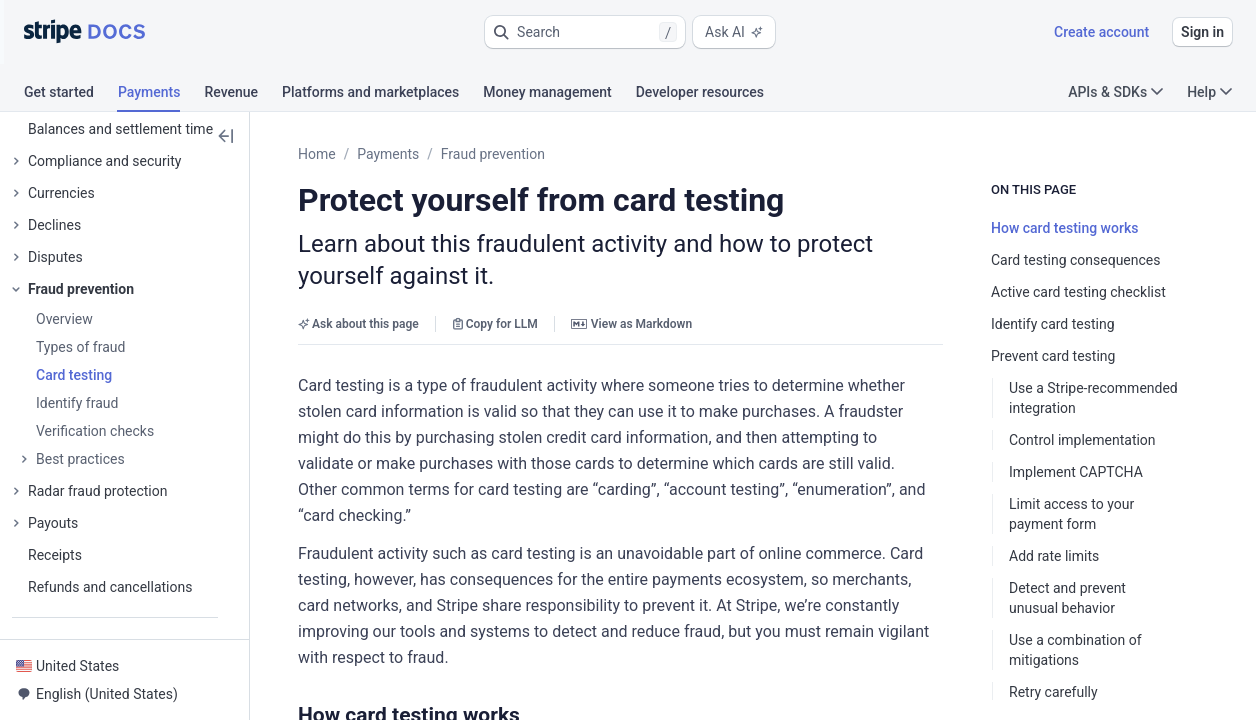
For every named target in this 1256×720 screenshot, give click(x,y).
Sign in (1202, 32)
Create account (1101, 32)
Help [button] (1209, 92)
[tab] (71, 95)
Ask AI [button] (734, 32)
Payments (388, 154)
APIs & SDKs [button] (1115, 92)
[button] (585, 32)
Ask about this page (358, 324)
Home (317, 154)
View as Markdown (631, 324)
